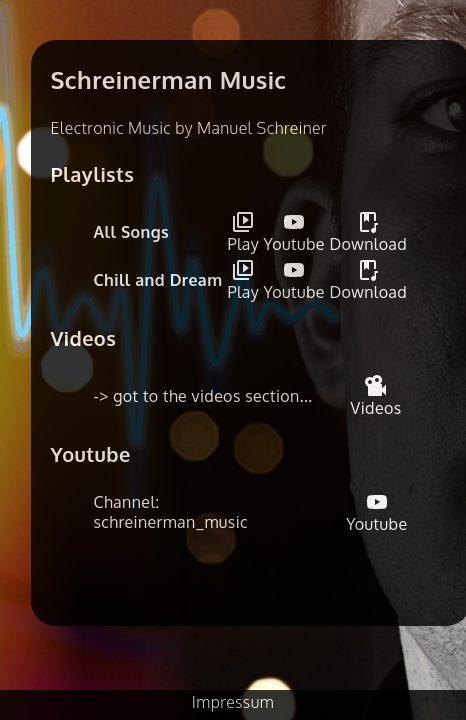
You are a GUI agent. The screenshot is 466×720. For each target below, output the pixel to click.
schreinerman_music (171, 522)
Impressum (233, 702)
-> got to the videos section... (203, 396)
